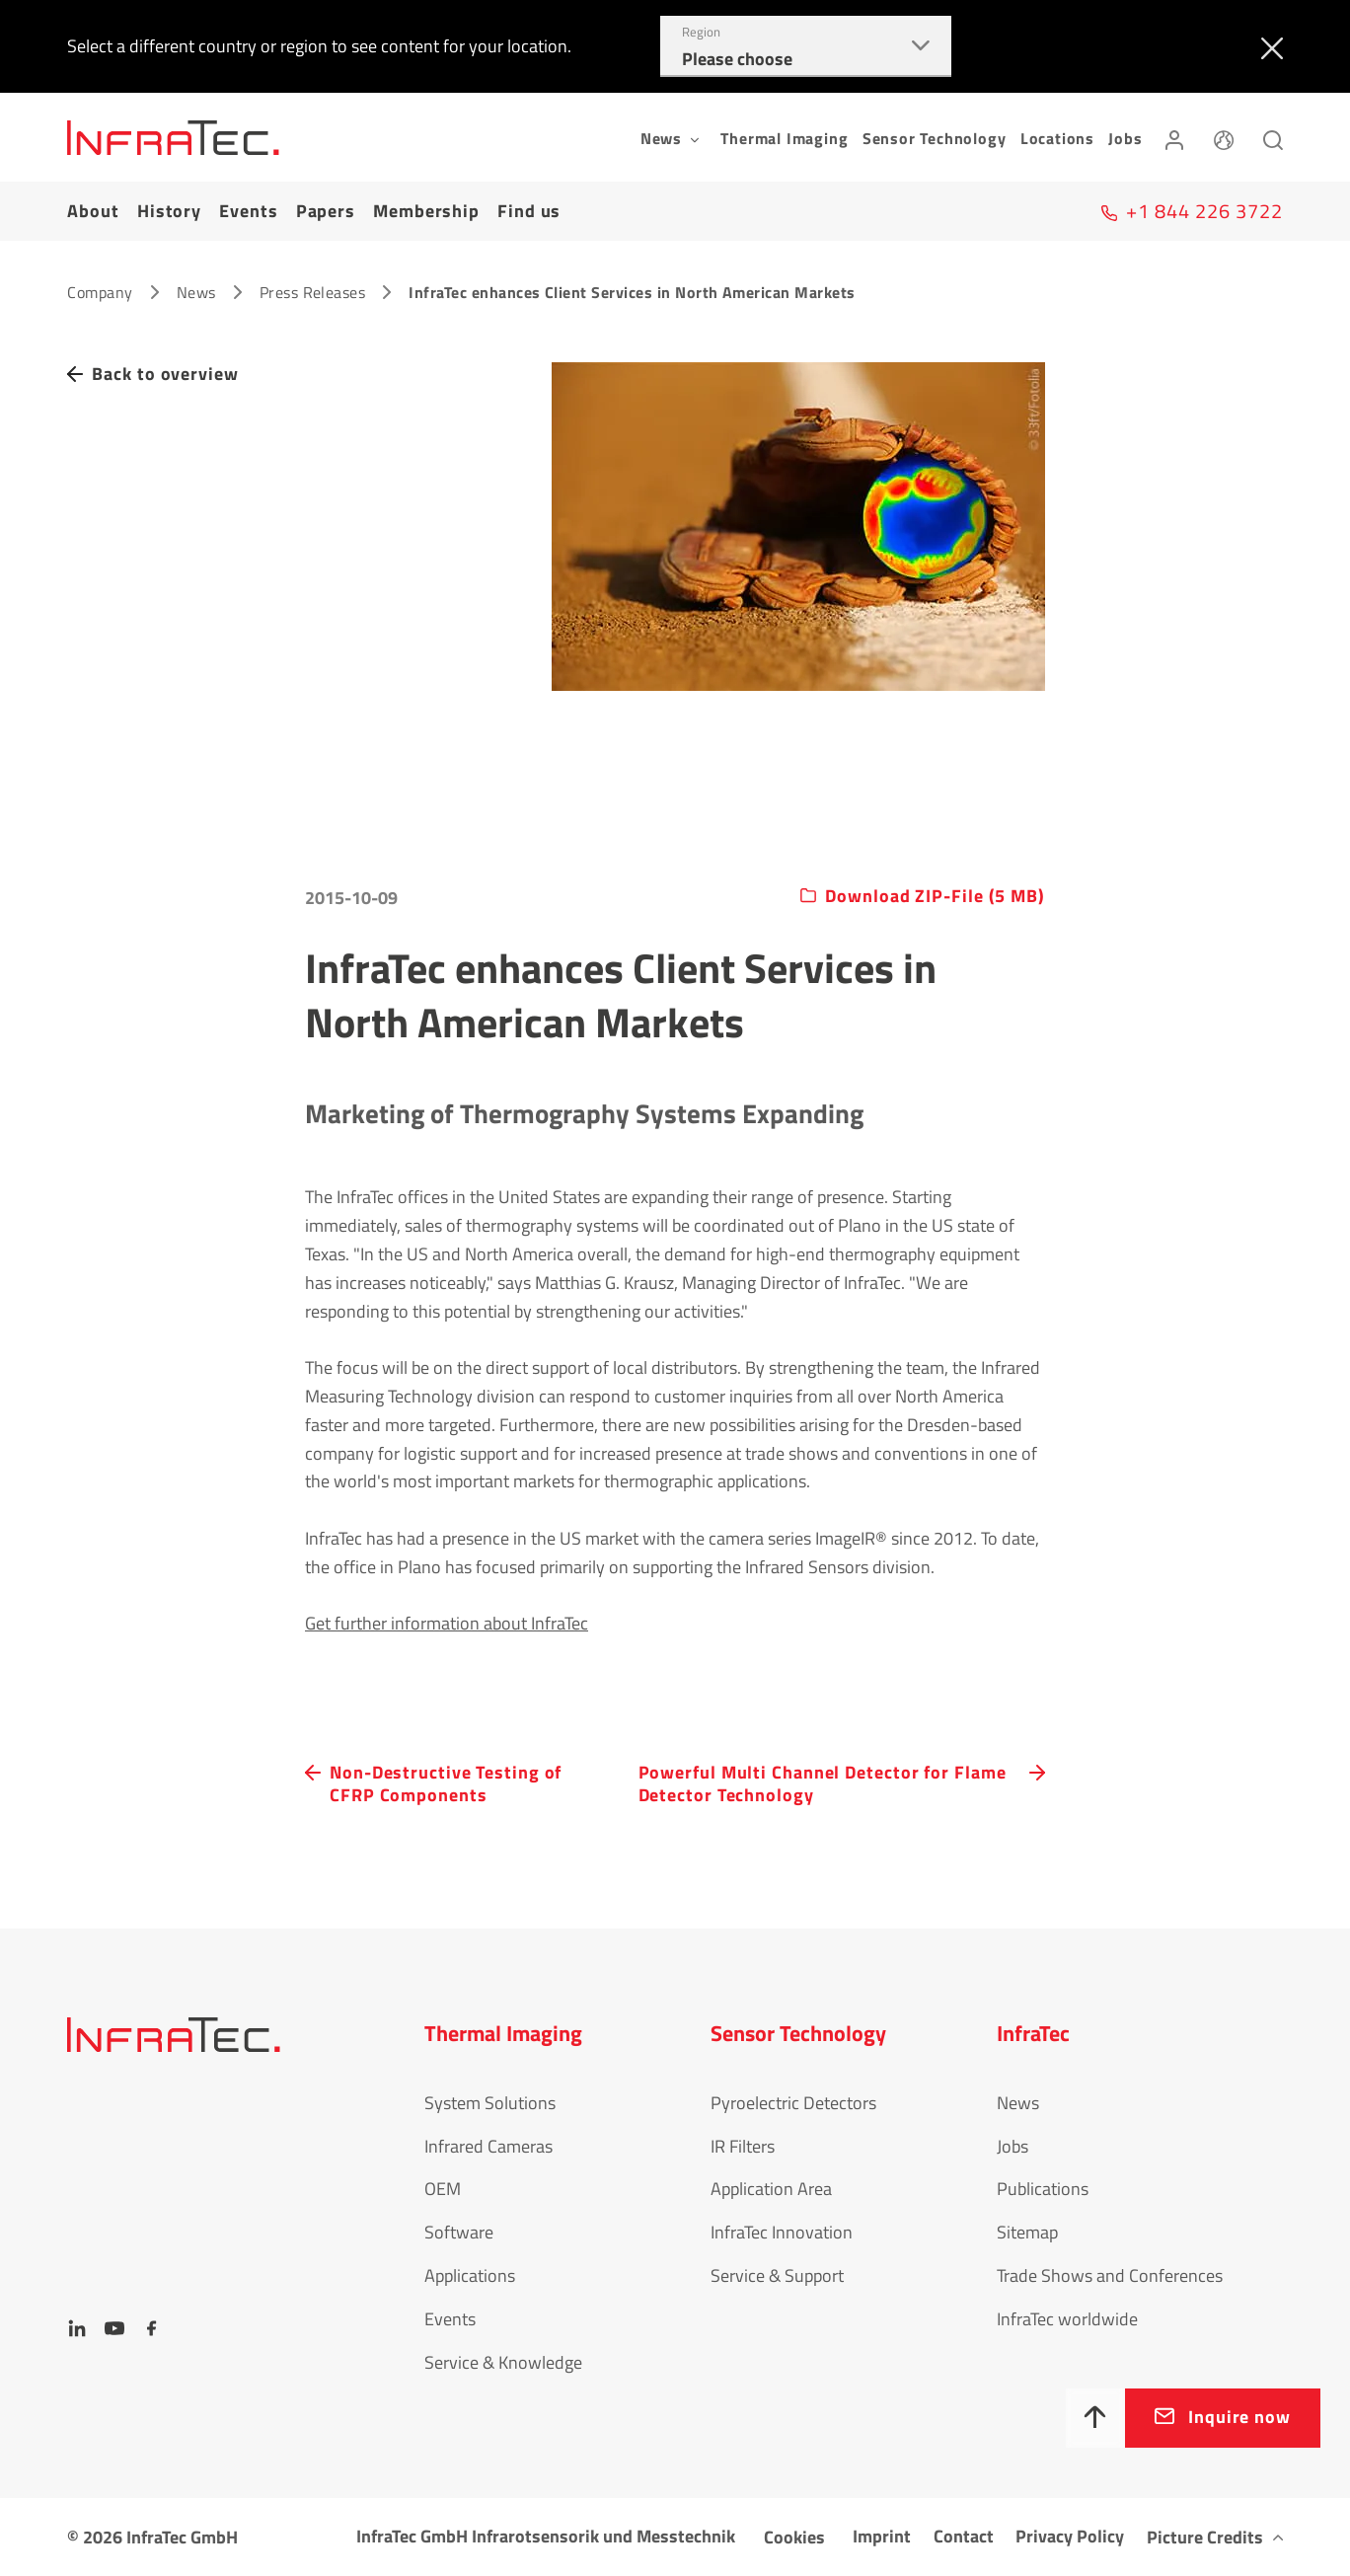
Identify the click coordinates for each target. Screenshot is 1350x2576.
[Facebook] (152, 2328)
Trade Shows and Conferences (1110, 2275)
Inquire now (1239, 2416)
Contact (964, 2536)
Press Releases (313, 292)
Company (99, 292)
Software (458, 2232)
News (196, 292)
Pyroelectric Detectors (793, 2102)
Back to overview (165, 373)
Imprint (882, 2536)
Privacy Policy (1069, 2536)
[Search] (1273, 137)
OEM (442, 2188)
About (93, 210)
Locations (1057, 138)
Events (248, 210)
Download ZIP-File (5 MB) (935, 896)
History (169, 210)
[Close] (1267, 46)
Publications (1042, 2188)
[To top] (1095, 2418)
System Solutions (490, 2102)
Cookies (794, 2537)
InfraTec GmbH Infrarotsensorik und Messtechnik (545, 2536)
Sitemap (1027, 2232)
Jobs (1125, 138)
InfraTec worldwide (1067, 2319)
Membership (426, 210)
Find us (529, 210)
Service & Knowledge (503, 2362)
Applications (469, 2275)
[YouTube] (114, 2328)
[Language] (1224, 137)
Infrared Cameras (488, 2146)
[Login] (1174, 137)
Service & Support (777, 2275)
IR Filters (743, 2146)
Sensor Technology (934, 138)
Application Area (771, 2188)
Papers (325, 210)
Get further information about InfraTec (446, 1623)
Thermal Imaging (784, 138)
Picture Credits (1205, 2537)
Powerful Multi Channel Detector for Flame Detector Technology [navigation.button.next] (822, 1784)
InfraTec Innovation (782, 2232)
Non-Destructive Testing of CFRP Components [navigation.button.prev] (446, 1784)
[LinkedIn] (77, 2328)
